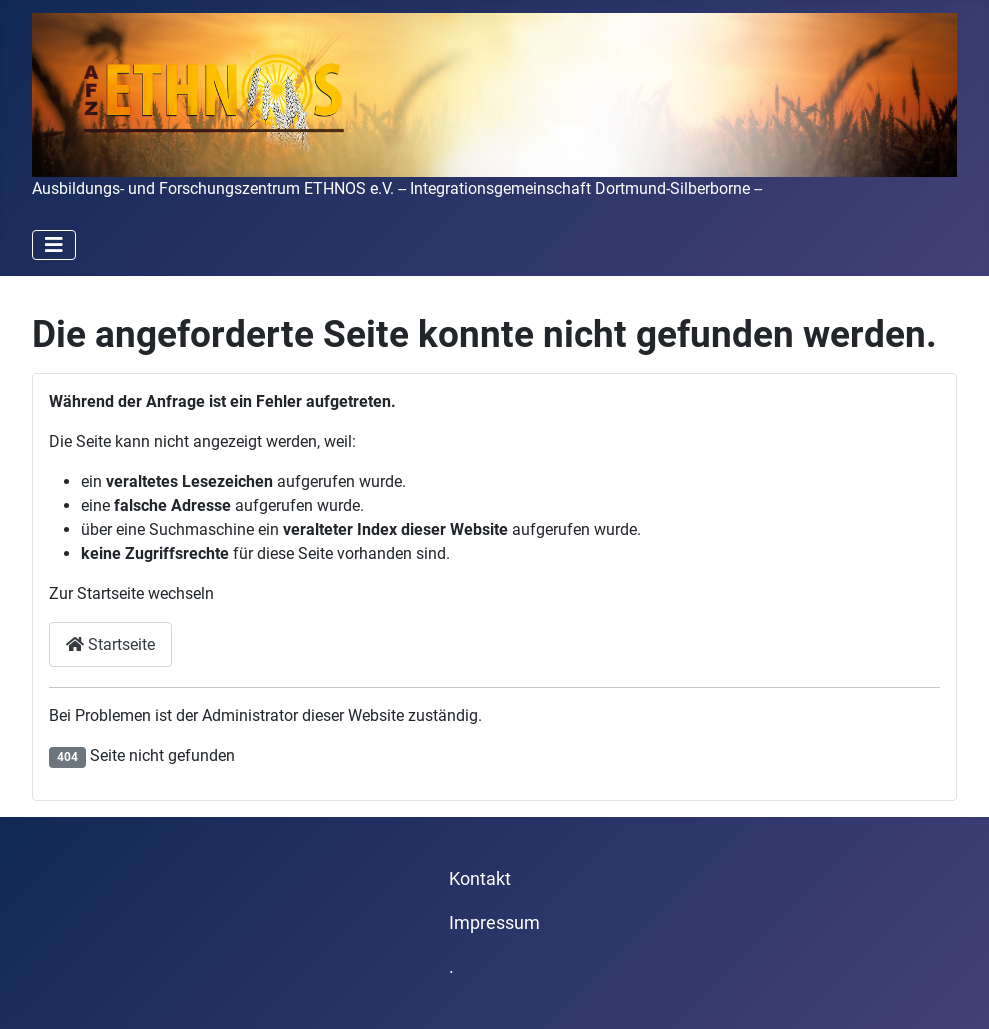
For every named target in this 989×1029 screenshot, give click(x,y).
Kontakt (480, 879)
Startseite (110, 644)
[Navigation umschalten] (54, 245)
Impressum (494, 923)
